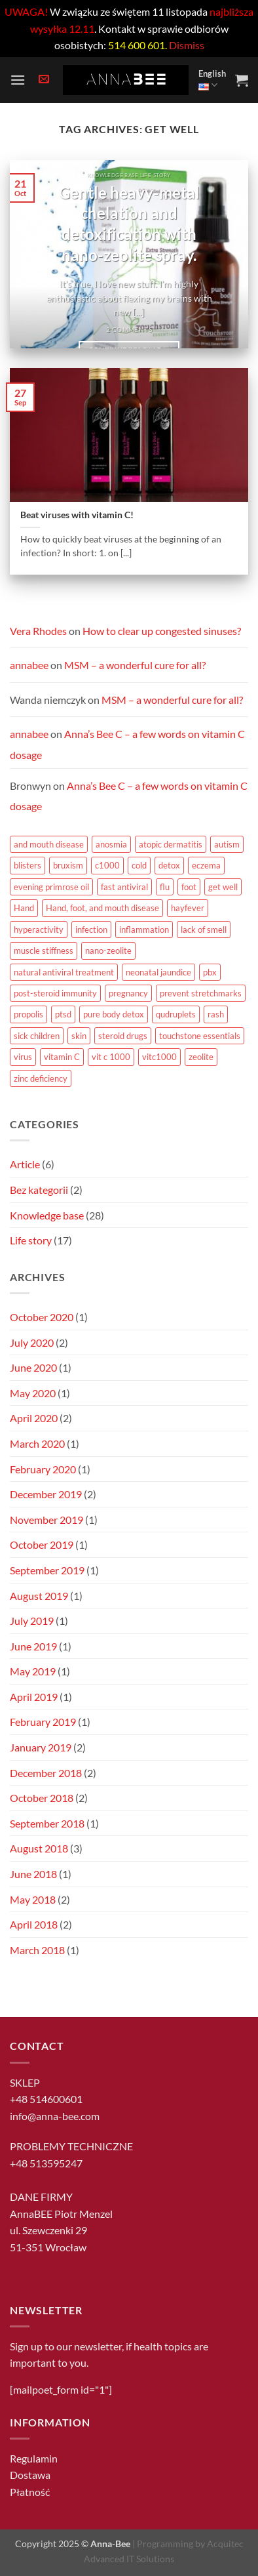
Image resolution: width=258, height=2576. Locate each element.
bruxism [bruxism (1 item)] (68, 865)
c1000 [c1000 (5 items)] (107, 865)
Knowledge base (47, 1215)
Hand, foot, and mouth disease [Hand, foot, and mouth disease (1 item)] (102, 908)
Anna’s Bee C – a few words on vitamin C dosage (129, 796)
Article (25, 1164)
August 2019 (39, 1595)
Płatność (30, 2491)
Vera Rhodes (38, 630)
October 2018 (41, 1797)
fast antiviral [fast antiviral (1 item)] (124, 887)
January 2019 (40, 1747)
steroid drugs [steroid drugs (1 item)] (122, 1036)
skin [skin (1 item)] (78, 1036)
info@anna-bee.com (55, 2116)
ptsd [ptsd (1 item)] (63, 1014)
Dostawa (30, 2474)
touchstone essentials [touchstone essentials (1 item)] (199, 1036)
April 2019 (34, 1696)
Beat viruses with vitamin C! (77, 515)
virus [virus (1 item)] (23, 1057)
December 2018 (46, 1773)
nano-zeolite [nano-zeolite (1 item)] (108, 950)
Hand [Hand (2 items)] (24, 908)
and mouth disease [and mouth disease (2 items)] (49, 844)
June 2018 (33, 1874)
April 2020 (34, 1418)
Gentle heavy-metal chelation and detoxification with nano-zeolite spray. (129, 223)
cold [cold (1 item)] (139, 865)
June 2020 (33, 1367)
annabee (29, 665)
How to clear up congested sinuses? (162, 630)
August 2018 (39, 1848)
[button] (18, 80)
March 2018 (37, 1950)
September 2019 (47, 1570)
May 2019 (33, 1671)
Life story (31, 1240)
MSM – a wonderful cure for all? (135, 665)
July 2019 (32, 1620)
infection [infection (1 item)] (91, 929)
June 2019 (33, 1646)
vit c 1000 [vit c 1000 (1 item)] (111, 1057)
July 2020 (32, 1342)
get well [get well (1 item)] (223, 887)
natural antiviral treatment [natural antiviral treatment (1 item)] (64, 972)
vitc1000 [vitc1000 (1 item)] (159, 1057)
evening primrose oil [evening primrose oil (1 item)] (51, 887)
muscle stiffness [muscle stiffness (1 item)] (43, 950)
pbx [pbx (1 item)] (210, 972)
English (212, 79)
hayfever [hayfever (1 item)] (187, 908)
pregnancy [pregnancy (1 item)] (128, 993)
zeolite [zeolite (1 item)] (201, 1057)
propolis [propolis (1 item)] (28, 1014)
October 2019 (41, 1544)
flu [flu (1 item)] (165, 887)
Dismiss (186, 45)
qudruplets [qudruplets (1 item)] (176, 1014)
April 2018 (34, 1924)
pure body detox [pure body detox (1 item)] (113, 1014)
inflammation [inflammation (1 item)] (144, 929)
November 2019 (46, 1519)
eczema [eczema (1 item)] (206, 865)
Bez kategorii (39, 1189)
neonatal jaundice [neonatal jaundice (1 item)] (158, 972)
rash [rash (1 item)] (216, 1014)
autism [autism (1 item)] (227, 844)
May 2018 (33, 1899)
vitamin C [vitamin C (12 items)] (62, 1057)
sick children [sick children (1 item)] (37, 1036)
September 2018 (47, 1823)
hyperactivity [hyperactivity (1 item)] (39, 929)
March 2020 (37, 1443)
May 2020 (33, 1393)
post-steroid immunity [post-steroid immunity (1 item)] (55, 993)
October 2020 (41, 1317)
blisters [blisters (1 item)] (27, 865)
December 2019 (46, 1494)
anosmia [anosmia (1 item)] (111, 844)
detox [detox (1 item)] (169, 865)
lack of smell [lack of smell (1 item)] (204, 929)
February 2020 (43, 1469)
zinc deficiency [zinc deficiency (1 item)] (40, 1078)
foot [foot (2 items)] (188, 887)
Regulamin (34, 2458)
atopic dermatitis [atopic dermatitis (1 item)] (170, 844)
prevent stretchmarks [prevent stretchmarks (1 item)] (201, 993)
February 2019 (43, 1721)
